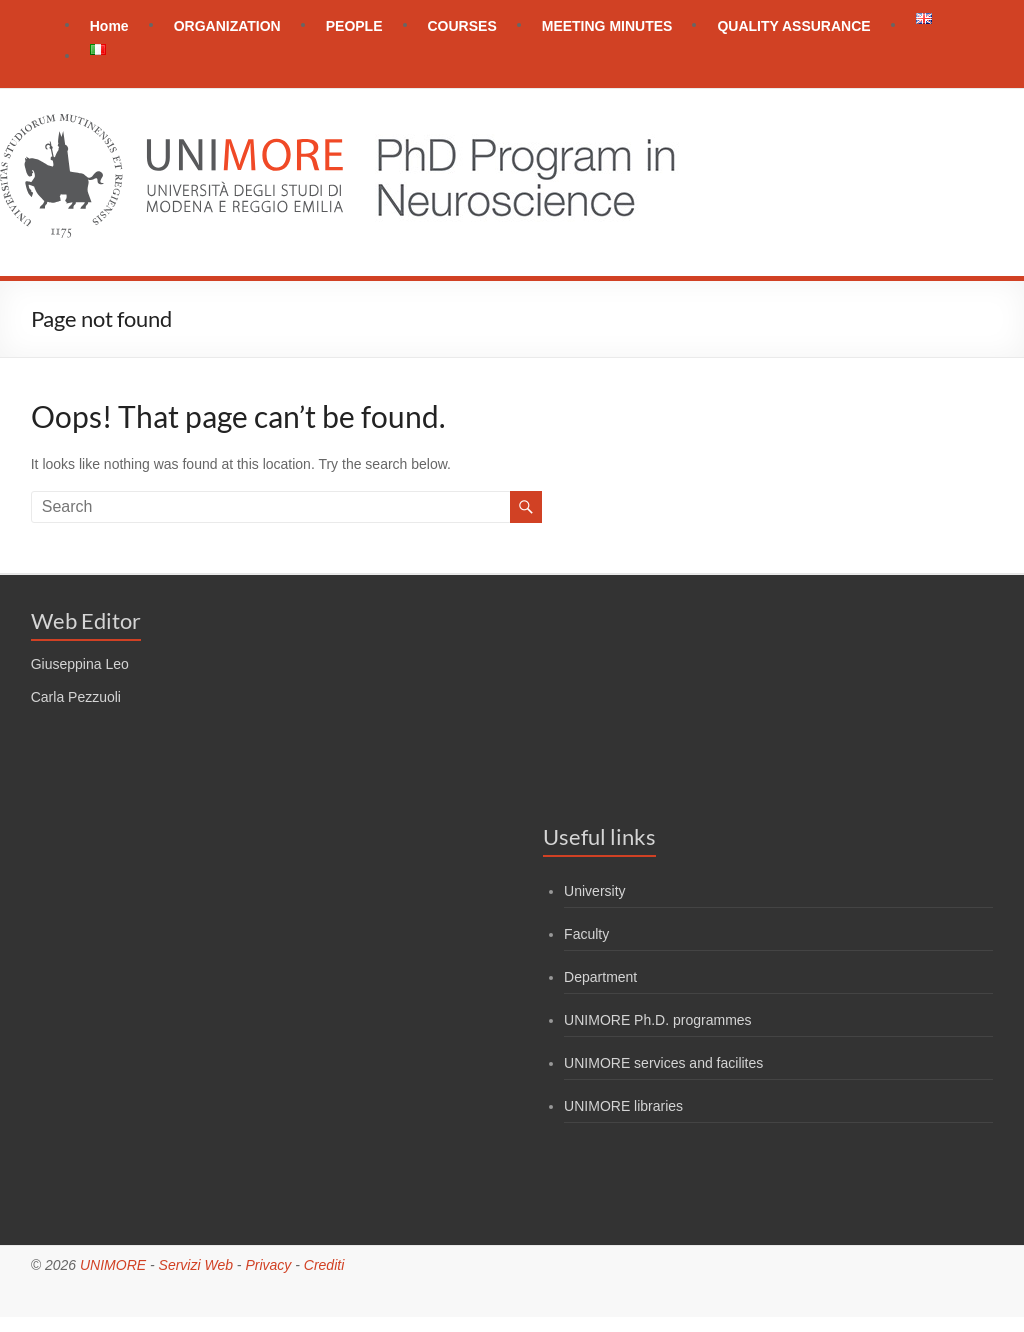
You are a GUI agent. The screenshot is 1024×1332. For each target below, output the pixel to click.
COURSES (462, 26)
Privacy (268, 1265)
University (594, 891)
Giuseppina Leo (80, 664)
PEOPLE (354, 26)
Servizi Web (196, 1265)
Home (109, 26)
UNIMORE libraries (623, 1106)
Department (600, 977)
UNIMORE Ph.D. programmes (657, 1020)
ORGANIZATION (227, 26)
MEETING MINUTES (607, 26)
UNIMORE (113, 1265)
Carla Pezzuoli (76, 697)
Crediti (324, 1265)
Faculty (586, 934)
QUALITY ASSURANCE (793, 26)
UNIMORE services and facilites (663, 1063)
